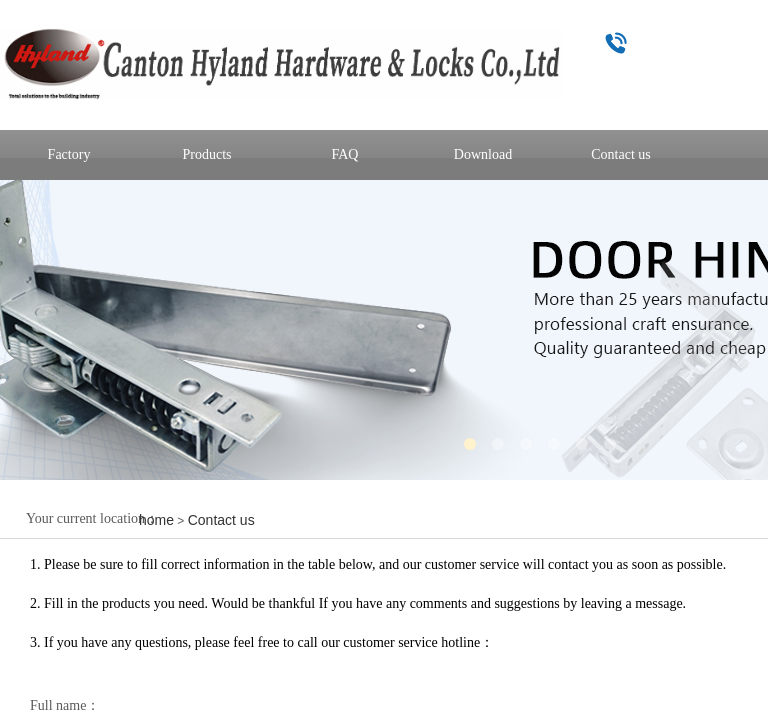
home (156, 520)
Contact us (221, 520)
